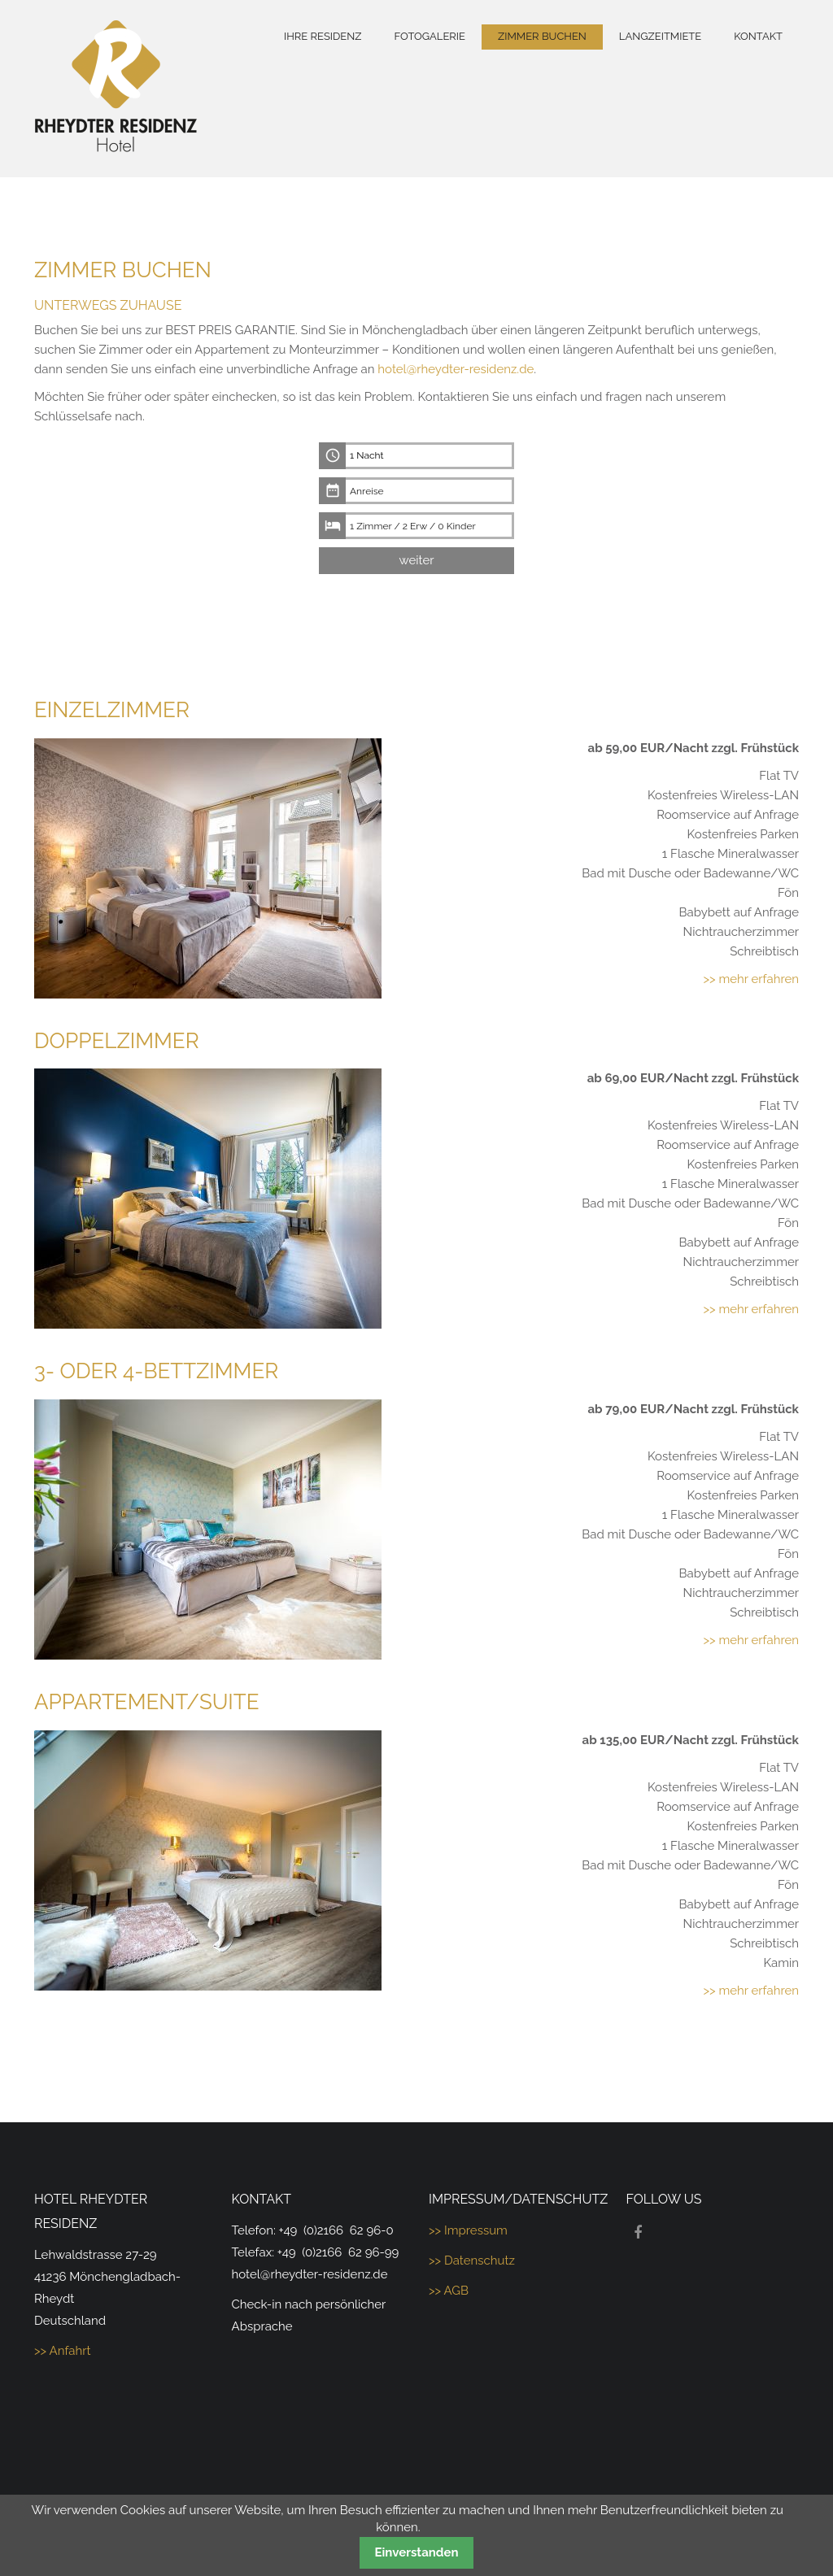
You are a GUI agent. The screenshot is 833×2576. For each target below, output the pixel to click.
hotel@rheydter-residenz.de (455, 369)
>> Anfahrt (62, 2350)
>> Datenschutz (472, 2260)
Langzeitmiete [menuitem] (660, 36)
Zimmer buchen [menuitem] (542, 36)
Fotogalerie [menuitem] (429, 36)
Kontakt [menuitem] (758, 36)
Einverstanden (416, 2552)
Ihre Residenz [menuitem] (322, 36)
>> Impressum (468, 2230)
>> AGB (449, 2290)
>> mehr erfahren (751, 979)
